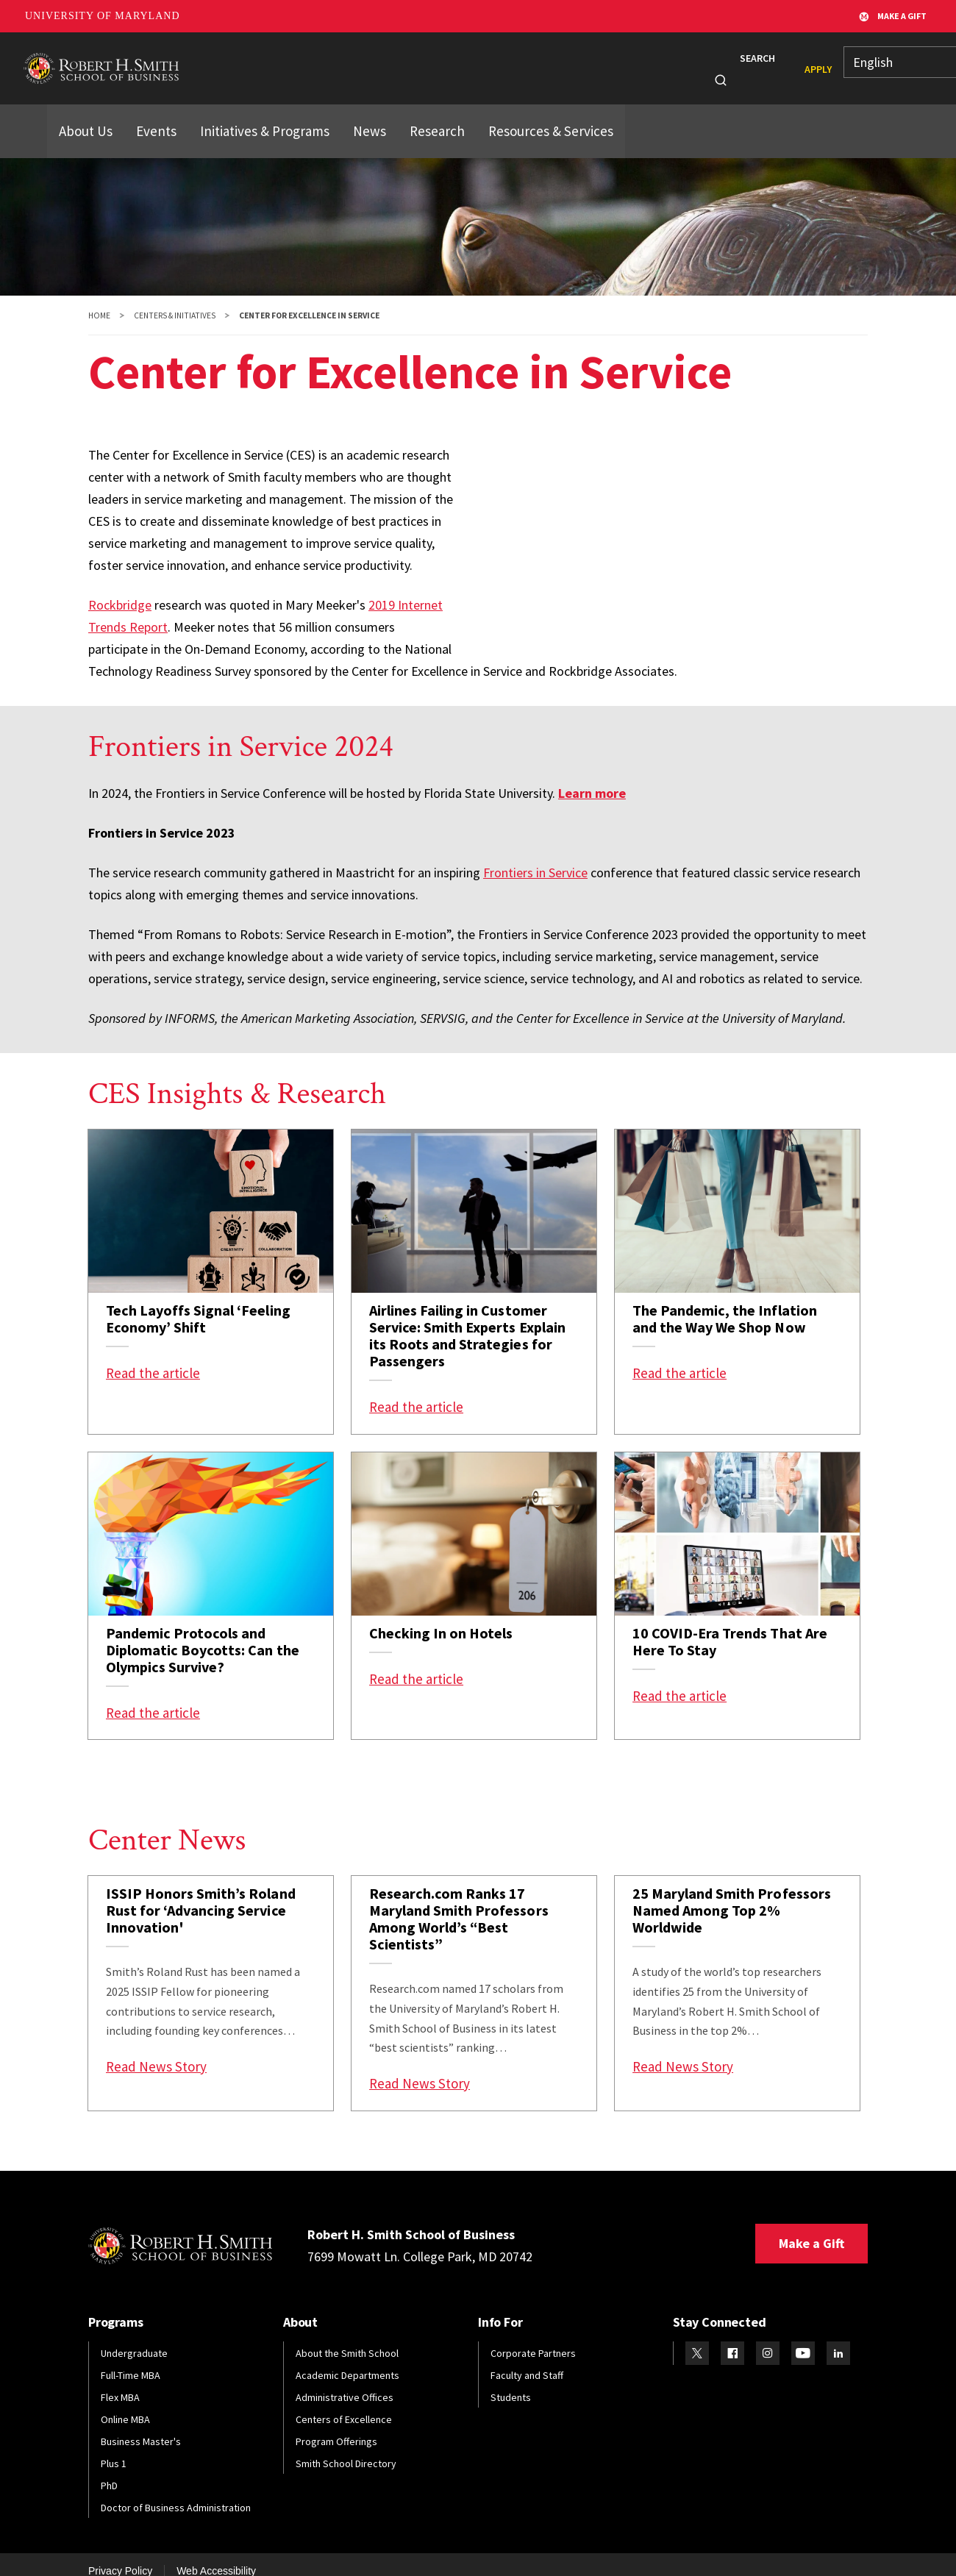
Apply (792, 61)
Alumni (417, 61)
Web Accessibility (216, 2556)
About (207, 61)
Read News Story (156, 2052)
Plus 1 (113, 2448)
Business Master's (141, 2426)
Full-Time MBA (130, 2360)
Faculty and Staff (527, 2360)
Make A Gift (893, 16)
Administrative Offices (344, 2382)
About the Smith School (347, 2338)
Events (149, 111)
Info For (660, 61)
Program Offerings (336, 2426)
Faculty (479, 61)
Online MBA (125, 2404)
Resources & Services (512, 111)
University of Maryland (102, 15)
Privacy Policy (120, 2556)
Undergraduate (134, 2338)
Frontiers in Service (535, 857)
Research (547, 61)
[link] (210, 1267)
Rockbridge (119, 590)
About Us (83, 111)
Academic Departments (347, 2360)
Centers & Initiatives (174, 301)
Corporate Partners (533, 2338)
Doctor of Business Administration (176, 2493)
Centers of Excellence (344, 2404)
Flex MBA (120, 2382)
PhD (109, 2470)
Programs (274, 61)
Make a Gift (811, 2228)
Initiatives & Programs (250, 111)
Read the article (153, 1358)
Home (99, 301)
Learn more (592, 778)
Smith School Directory (346, 2448)
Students (349, 61)
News (610, 61)
